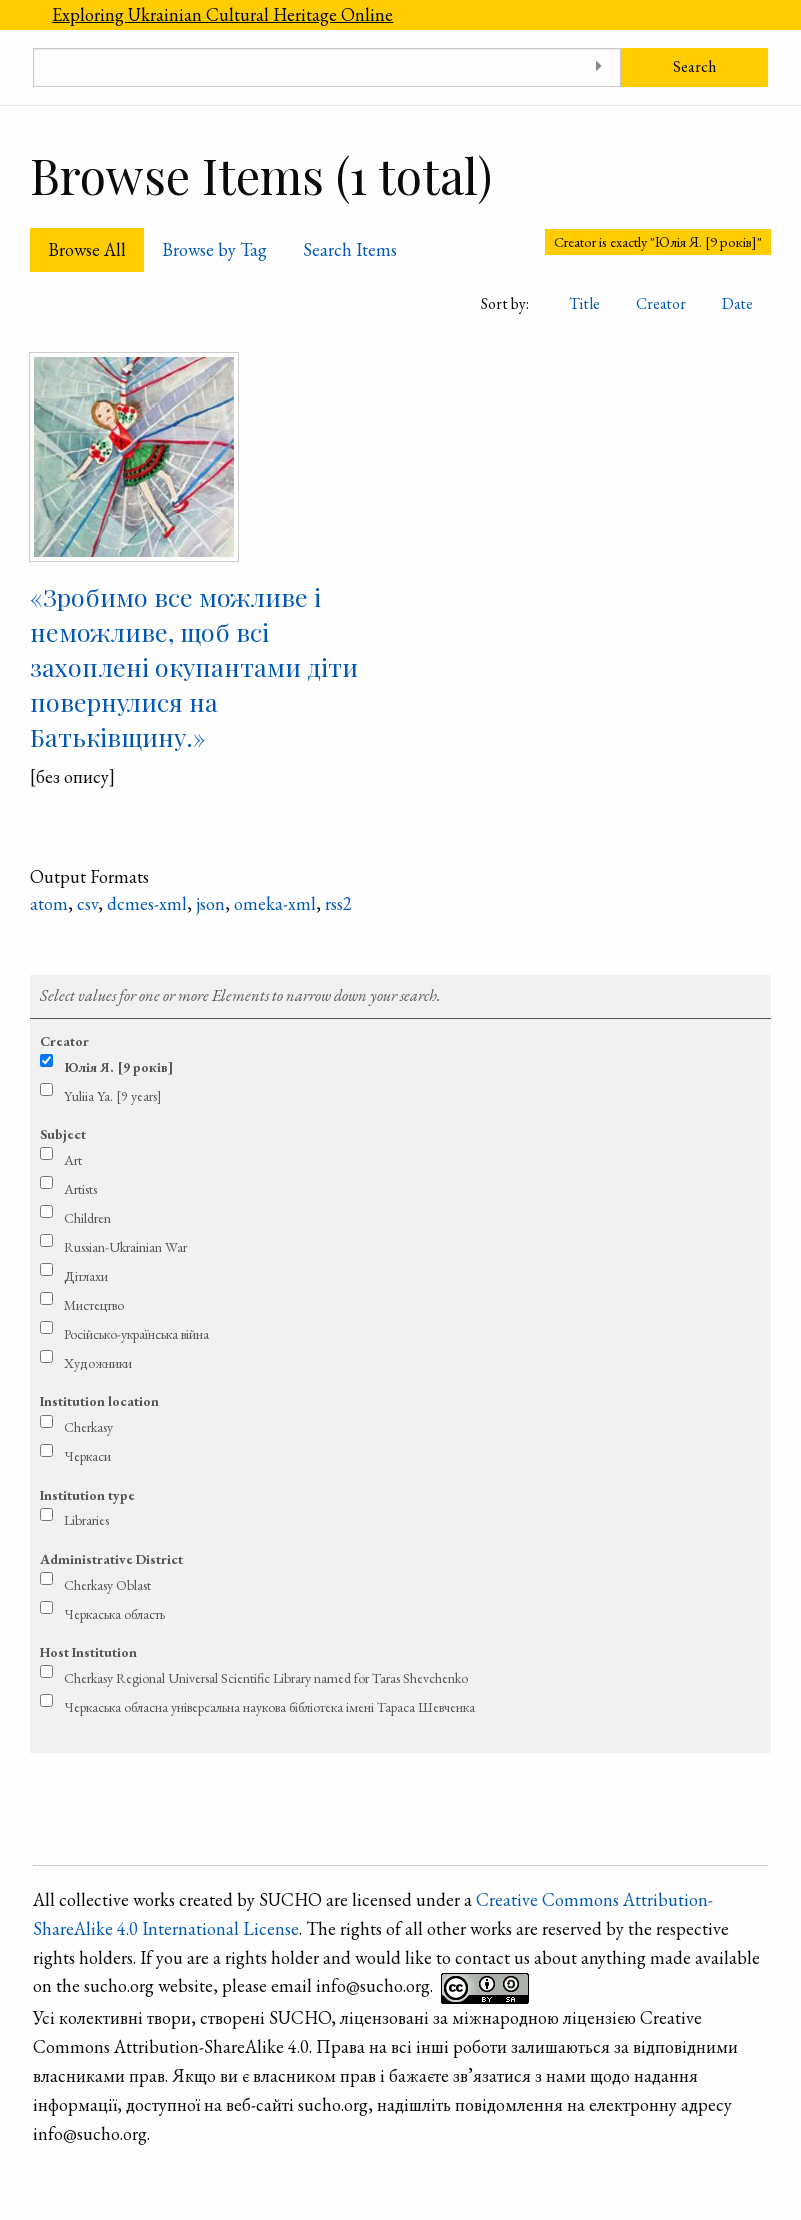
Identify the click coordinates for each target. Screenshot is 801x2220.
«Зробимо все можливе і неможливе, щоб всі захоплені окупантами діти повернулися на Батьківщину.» (194, 666)
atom (49, 903)
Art (73, 1160)
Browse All (87, 249)
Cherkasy (88, 1427)
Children (87, 1218)
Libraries (86, 1520)
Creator (661, 303)
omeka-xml (275, 903)
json (210, 903)
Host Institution (88, 1652)
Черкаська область (114, 1614)
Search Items (350, 249)
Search (694, 66)
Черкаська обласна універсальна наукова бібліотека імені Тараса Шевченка (269, 1707)
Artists (80, 1189)
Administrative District (111, 1559)
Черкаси (87, 1456)
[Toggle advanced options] (598, 67)
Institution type (87, 1495)
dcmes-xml (147, 903)
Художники (98, 1363)
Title (584, 303)
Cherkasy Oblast (107, 1585)
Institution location (99, 1401)
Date (737, 303)
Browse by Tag (214, 249)
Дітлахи (86, 1276)
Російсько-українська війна (136, 1334)
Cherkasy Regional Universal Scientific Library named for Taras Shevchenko (266, 1678)
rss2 (338, 903)
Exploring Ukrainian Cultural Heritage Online (222, 14)
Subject (63, 1134)
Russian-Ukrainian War (125, 1247)
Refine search (400, 955)
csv (87, 903)
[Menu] (17, 15)
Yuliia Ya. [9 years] (113, 1096)
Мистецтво (94, 1305)
